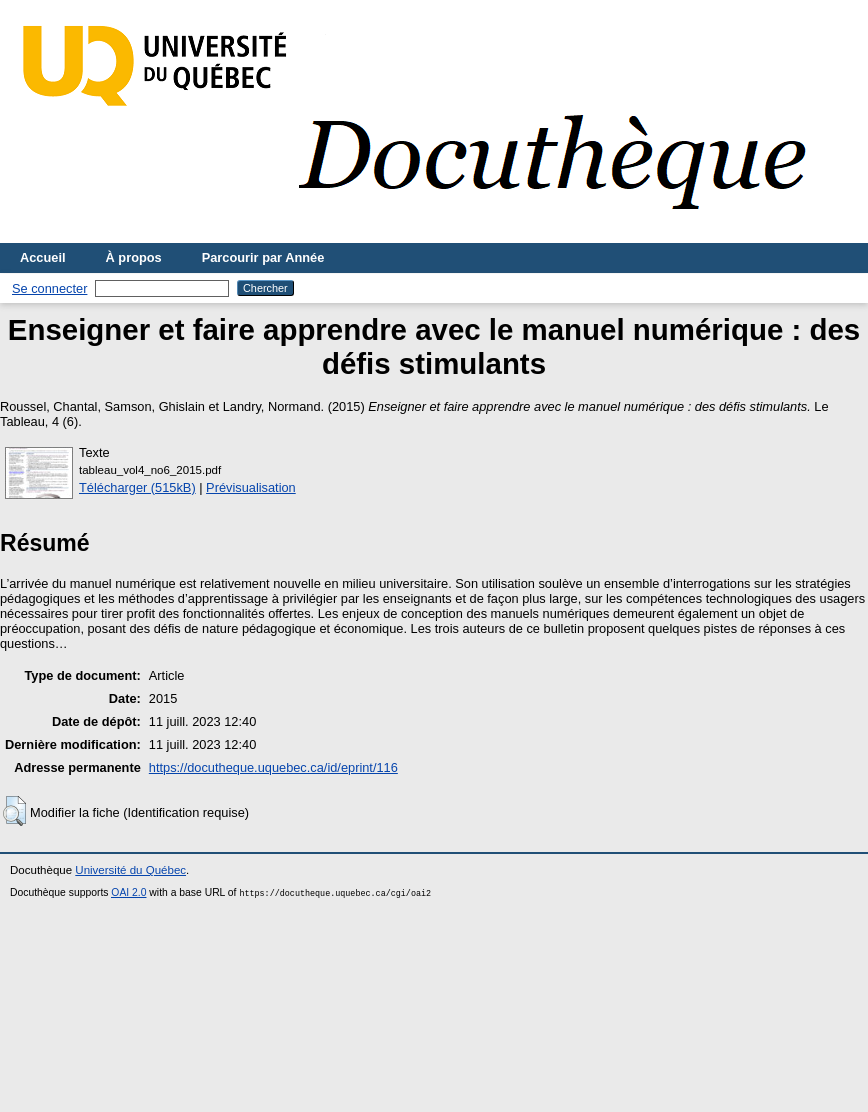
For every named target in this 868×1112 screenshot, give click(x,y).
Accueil (43, 257)
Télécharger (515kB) (137, 487)
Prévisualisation (251, 487)
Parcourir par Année (263, 257)
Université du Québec (130, 870)
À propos (134, 257)
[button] (14, 811)
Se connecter (49, 288)
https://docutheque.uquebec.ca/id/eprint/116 (273, 767)
